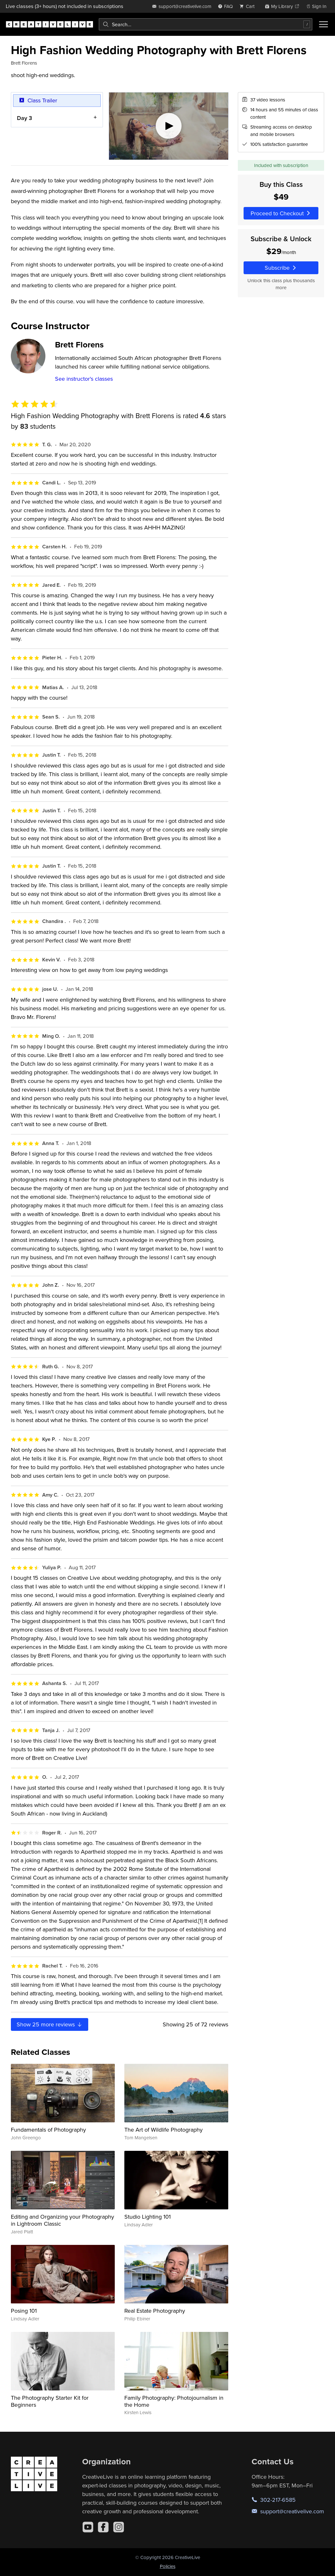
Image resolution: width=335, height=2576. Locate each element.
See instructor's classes (84, 379)
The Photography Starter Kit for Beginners (50, 2401)
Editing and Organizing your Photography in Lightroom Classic (62, 2220)
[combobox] (205, 24)
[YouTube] (88, 2527)
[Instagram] (118, 2527)
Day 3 (24, 118)
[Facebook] (103, 2527)
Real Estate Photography (154, 2311)
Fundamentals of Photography (48, 2130)
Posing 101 (24, 2311)
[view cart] (249, 6)
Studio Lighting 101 (147, 2217)
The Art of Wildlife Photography (163, 2130)
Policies (167, 2566)
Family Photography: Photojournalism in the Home (173, 2401)
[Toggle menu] (323, 24)
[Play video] (168, 126)
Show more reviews (50, 2024)
